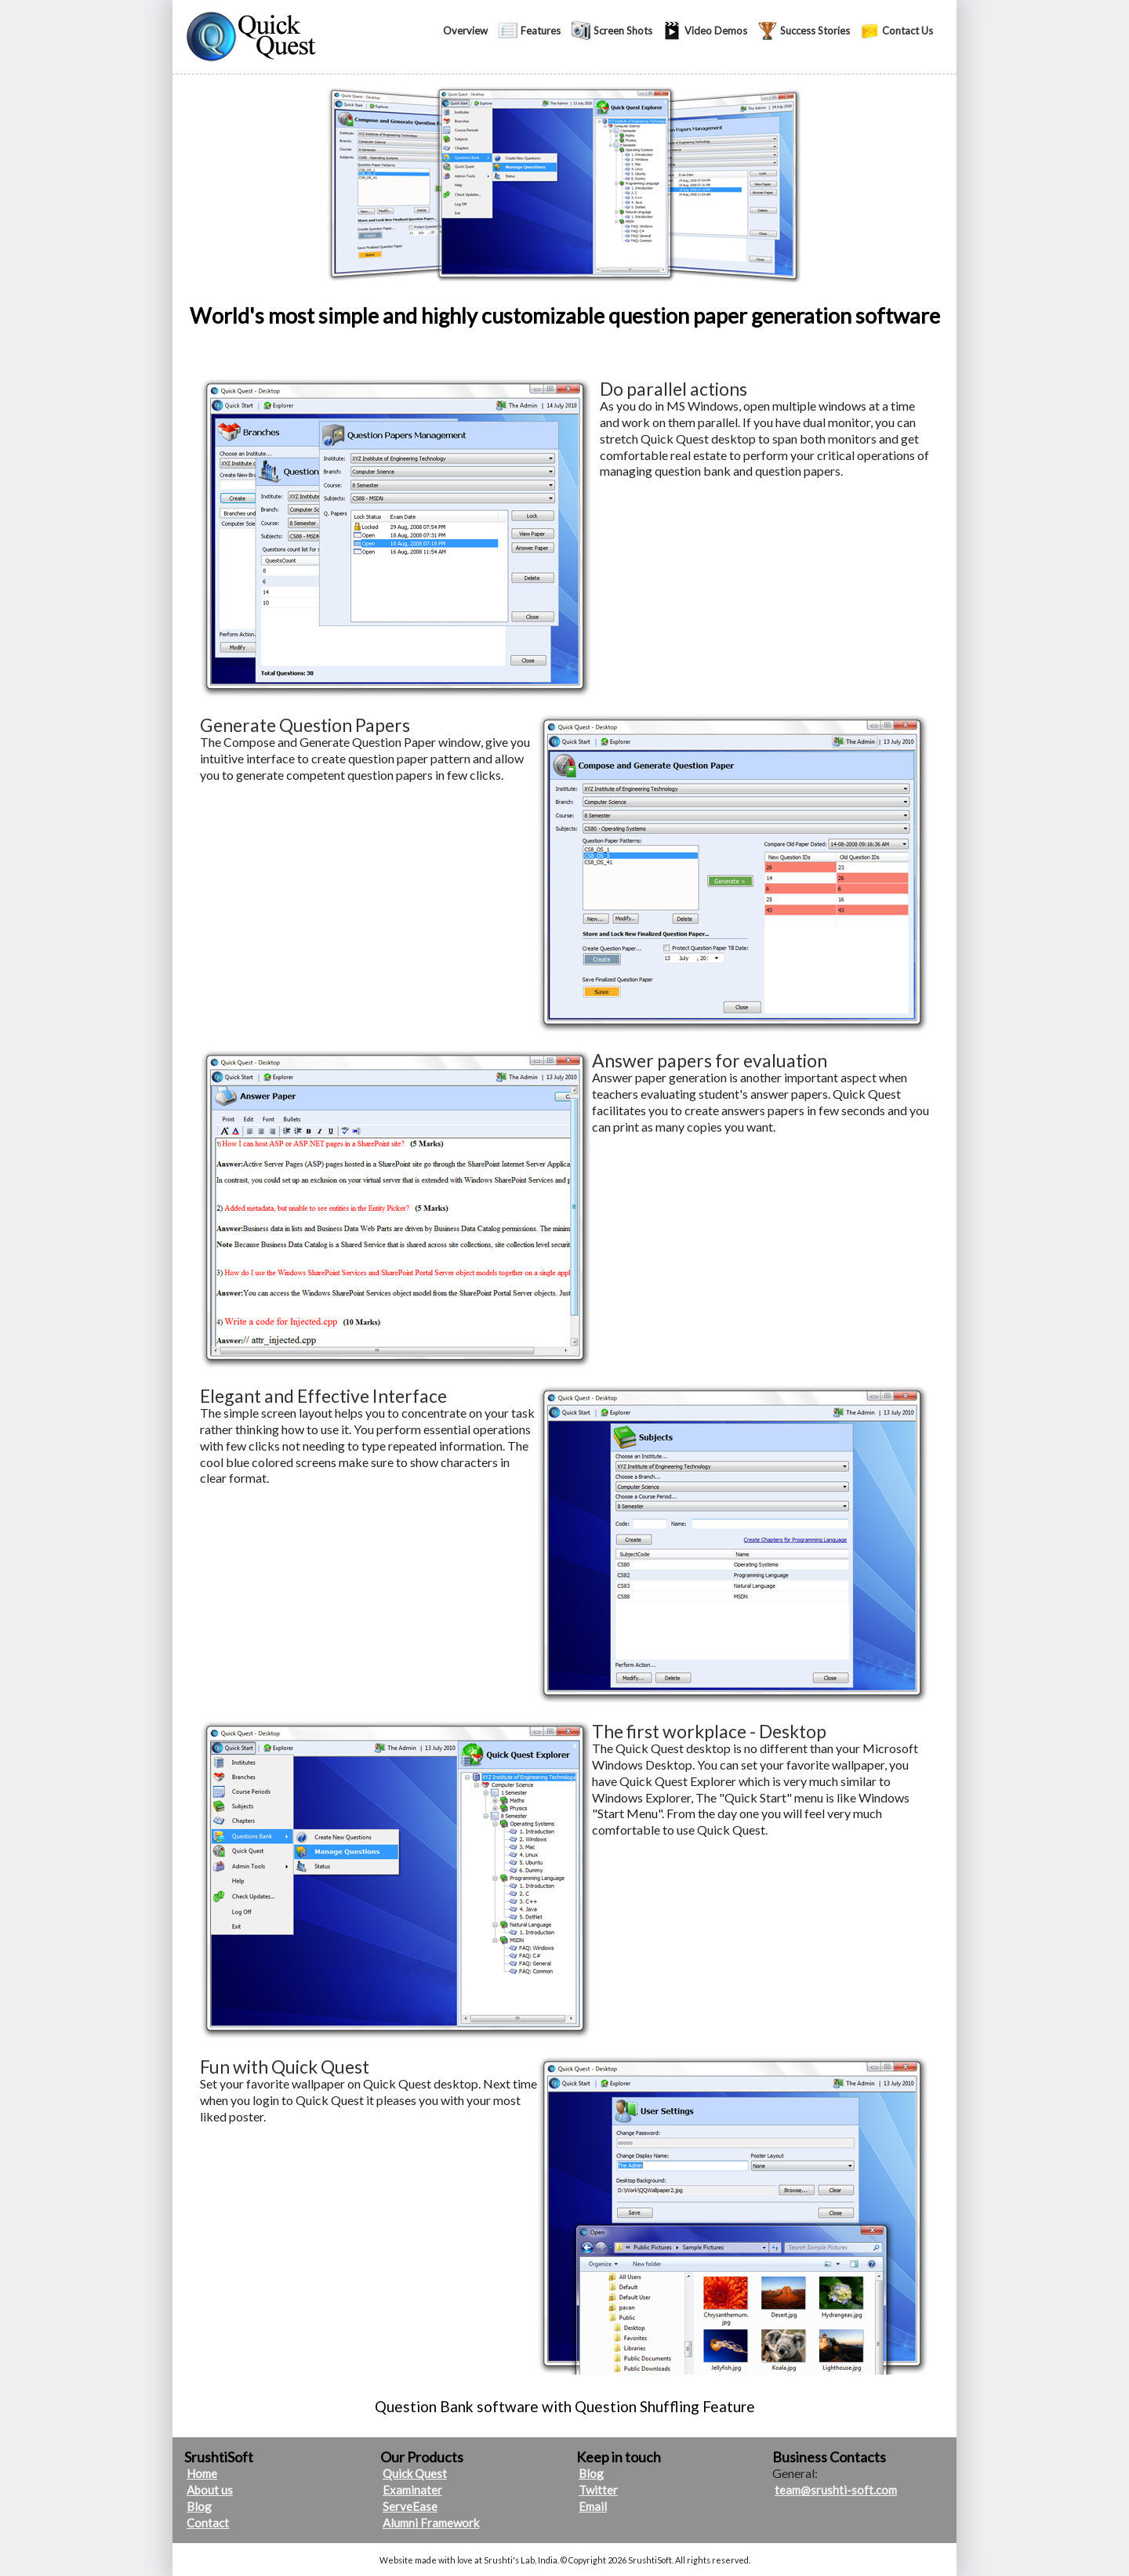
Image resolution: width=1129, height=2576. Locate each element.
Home (202, 2473)
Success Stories (815, 30)
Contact (208, 2523)
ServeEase (410, 2506)
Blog (199, 2506)
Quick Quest (415, 2473)
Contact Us (907, 30)
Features (541, 30)
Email (593, 2506)
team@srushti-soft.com (836, 2490)
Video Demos (715, 30)
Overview (465, 30)
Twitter (598, 2490)
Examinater (412, 2490)
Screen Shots (623, 30)
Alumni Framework (431, 2523)
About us (210, 2490)
